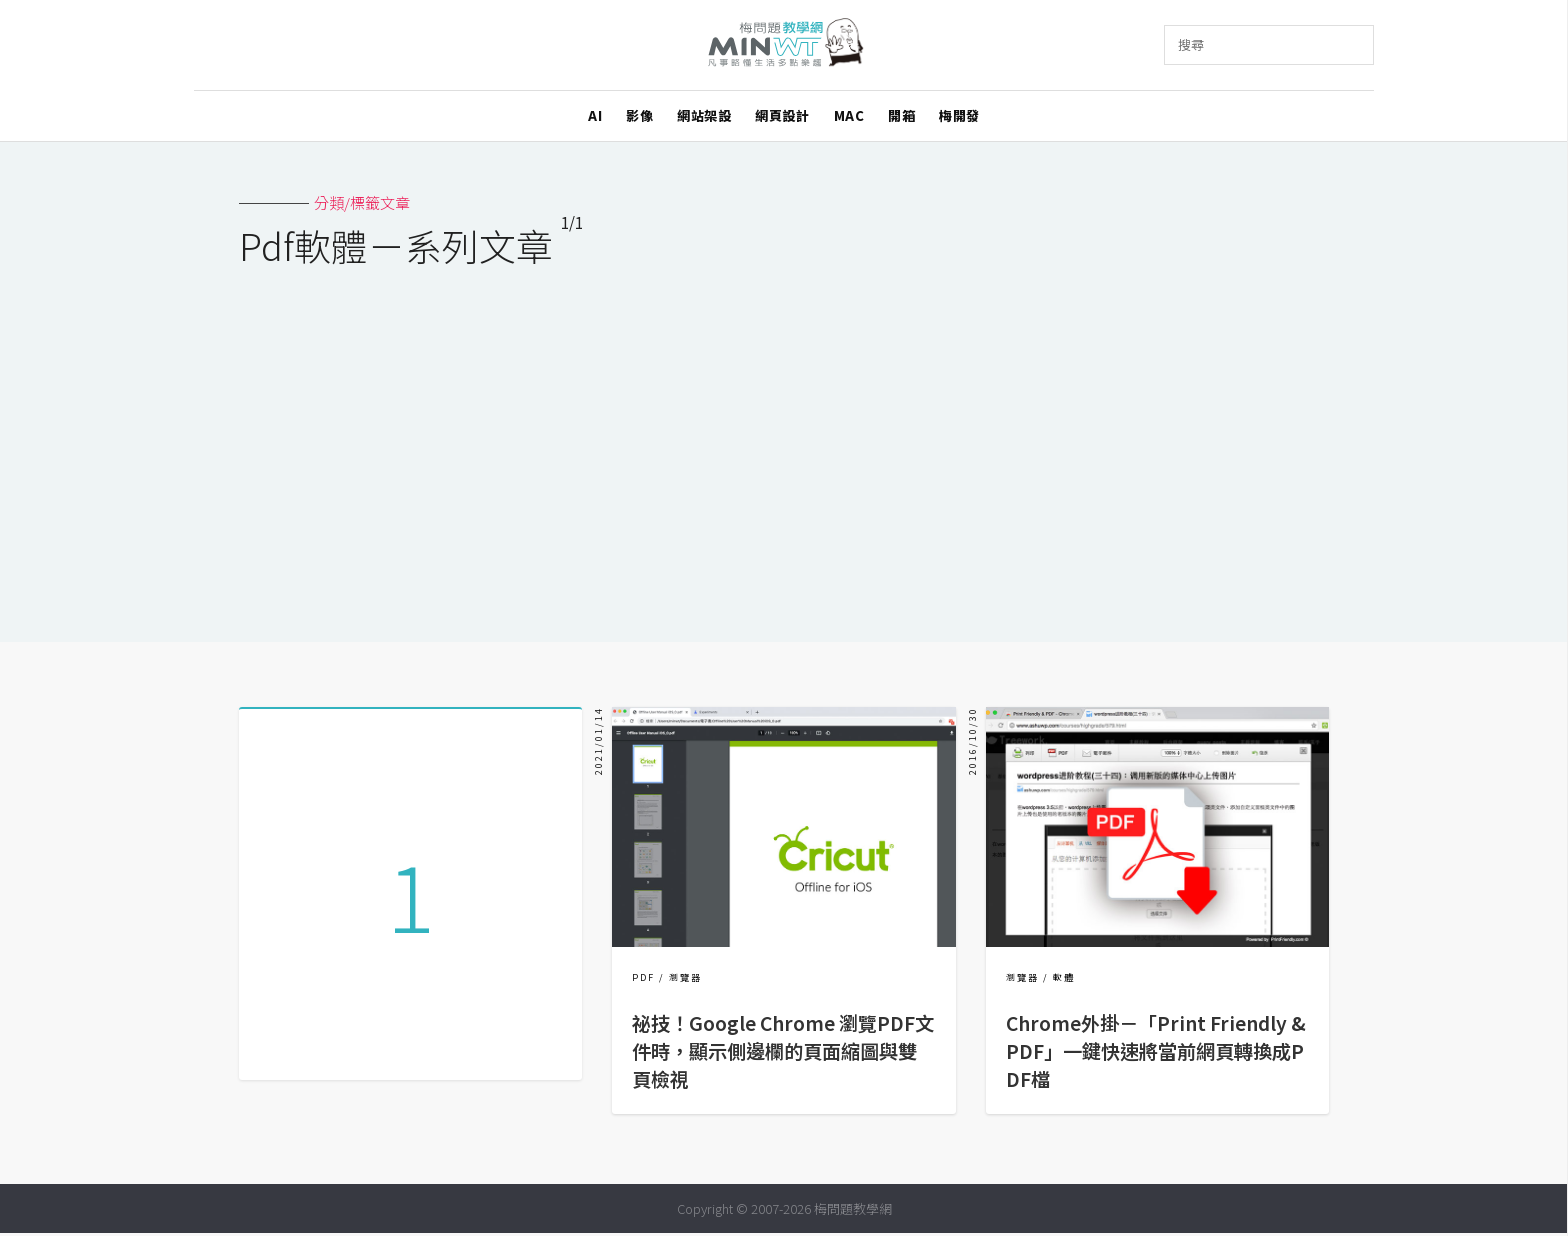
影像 (639, 115)
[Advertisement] (784, 442)
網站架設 (704, 115)
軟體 (1064, 977)
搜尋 (1191, 44)
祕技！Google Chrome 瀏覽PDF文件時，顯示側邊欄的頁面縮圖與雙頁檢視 (783, 1051)
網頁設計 (782, 115)
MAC (849, 115)
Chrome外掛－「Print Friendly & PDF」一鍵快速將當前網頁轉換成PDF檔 (1156, 1051)
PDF (643, 977)
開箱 (901, 115)
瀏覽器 (685, 977)
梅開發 (959, 115)
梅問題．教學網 (784, 45)
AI (595, 115)
